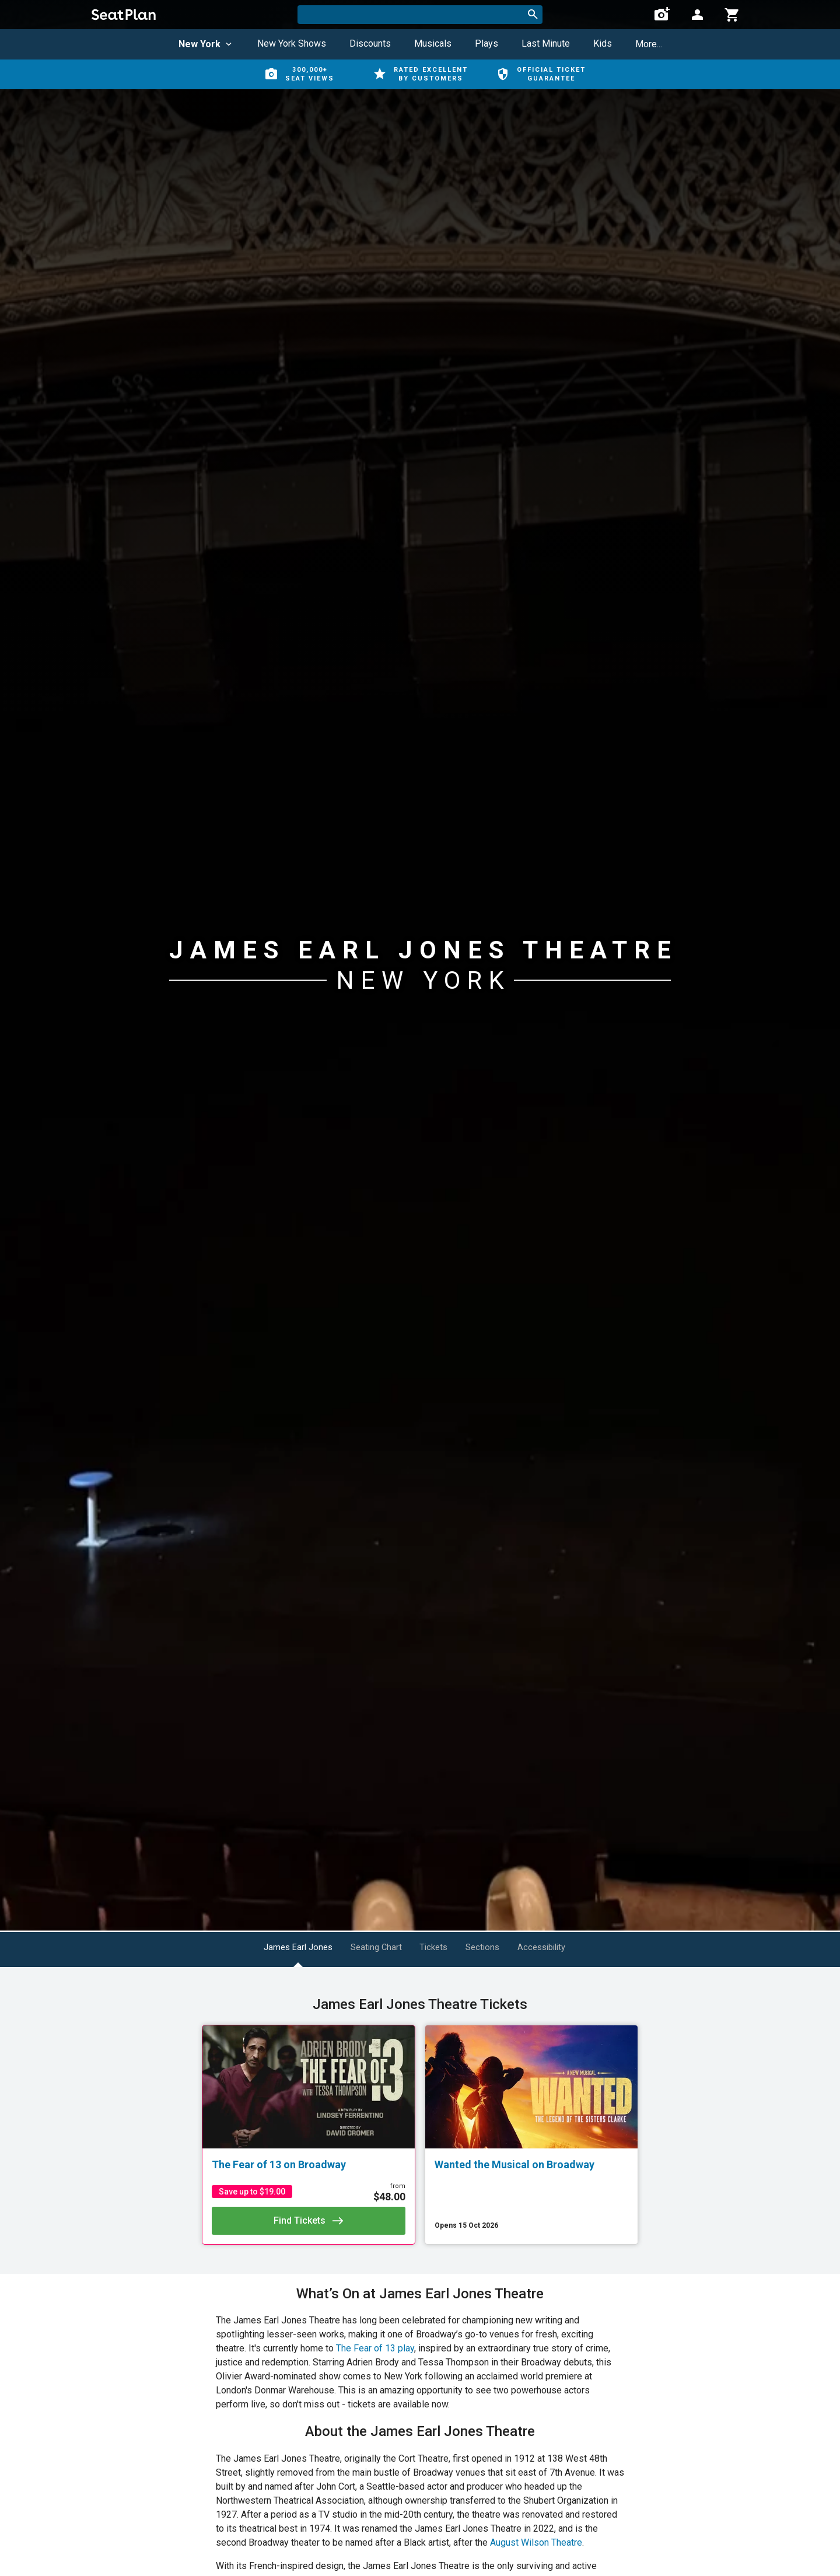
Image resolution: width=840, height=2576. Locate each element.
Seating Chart (368, 1947)
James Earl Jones (275, 1947)
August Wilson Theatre (536, 2542)
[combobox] (420, 14)
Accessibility (575, 1947)
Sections (502, 1947)
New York (206, 44)
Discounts (370, 43)
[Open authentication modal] (697, 14)
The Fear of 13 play (375, 2348)
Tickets (439, 1947)
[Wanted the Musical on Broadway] (531, 2165)
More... (648, 44)
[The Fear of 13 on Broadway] (308, 2165)
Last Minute (546, 43)
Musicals (433, 43)
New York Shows (291, 43)
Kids (602, 43)
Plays (486, 43)
